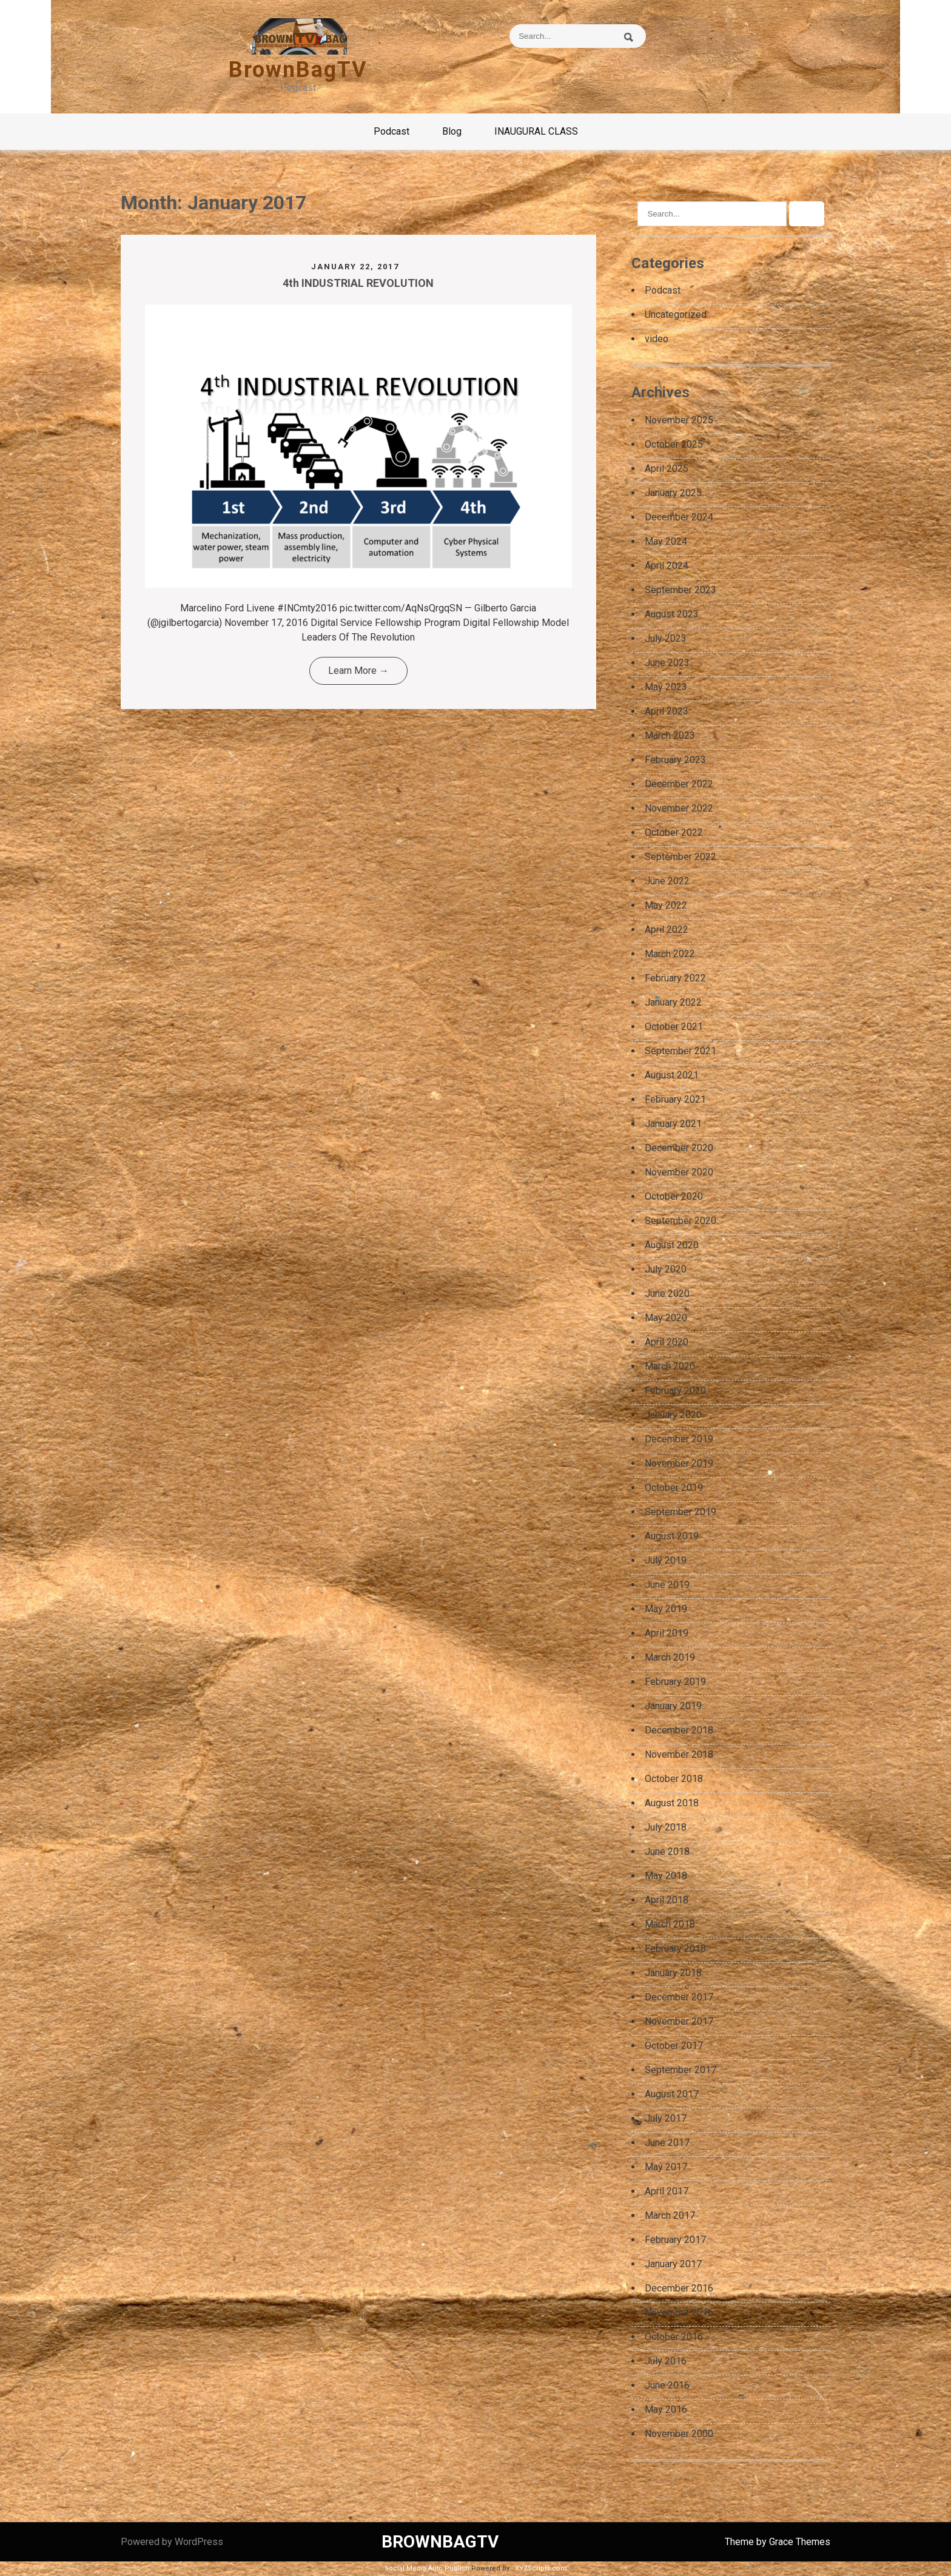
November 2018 (679, 1754)
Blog (452, 131)
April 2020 (666, 1342)
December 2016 (679, 2288)
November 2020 (679, 1172)
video (656, 339)
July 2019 (666, 1560)
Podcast (391, 131)
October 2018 (674, 1778)
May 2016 (666, 2409)
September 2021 (680, 1051)
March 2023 (670, 735)
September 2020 (680, 1220)
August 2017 (672, 2094)
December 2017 (679, 1997)
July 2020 (666, 1269)
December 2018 (679, 1730)
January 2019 (673, 1706)
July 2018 (666, 1827)
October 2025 (674, 444)
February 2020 (675, 1390)
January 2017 (673, 2264)
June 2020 (667, 1293)
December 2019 (679, 1439)
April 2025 (666, 468)
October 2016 (674, 2336)
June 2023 (667, 662)
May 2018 (666, 1876)
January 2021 (673, 1123)
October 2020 (674, 1196)
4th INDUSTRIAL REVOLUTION (358, 283)
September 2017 (680, 2070)
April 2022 (666, 929)
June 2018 (667, 1851)
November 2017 (679, 2021)
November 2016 (679, 2312)
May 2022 (666, 905)
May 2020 (666, 1317)
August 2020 (672, 1245)
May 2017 (666, 2167)
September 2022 (680, 857)
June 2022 (667, 881)
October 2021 (674, 1026)
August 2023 (672, 614)
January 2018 (673, 1973)
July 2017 (666, 2118)
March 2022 (670, 954)
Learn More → (358, 670)
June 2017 (667, 2142)
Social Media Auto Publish (427, 2568)
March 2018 (670, 1924)
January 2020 (673, 1415)
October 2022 (674, 832)
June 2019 (667, 1584)
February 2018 (675, 1948)
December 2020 (679, 1148)
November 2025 (679, 420)
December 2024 (679, 517)
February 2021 (675, 1099)
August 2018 (672, 1803)
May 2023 (666, 687)
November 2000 (679, 2434)
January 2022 (673, 1002)
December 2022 (679, 784)
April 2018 (666, 1900)
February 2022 (675, 978)
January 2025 (673, 493)
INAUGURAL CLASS (536, 131)
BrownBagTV (298, 69)
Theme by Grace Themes (777, 2541)
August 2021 (672, 1075)
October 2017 (674, 2045)
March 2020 (670, 1366)
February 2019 (675, 1681)
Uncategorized (676, 314)
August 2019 (672, 1536)
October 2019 (674, 1487)
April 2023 (666, 711)
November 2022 (679, 808)
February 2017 (675, 2239)
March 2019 (670, 1657)
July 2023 (666, 638)
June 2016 (667, 2385)
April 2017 (666, 2191)
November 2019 (679, 1463)
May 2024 (666, 541)
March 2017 (670, 2215)
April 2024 (666, 565)
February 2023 (675, 759)
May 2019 (666, 1609)
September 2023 (680, 590)
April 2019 (666, 1633)
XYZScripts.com (541, 2568)
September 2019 (680, 1512)
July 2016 (666, 2361)
